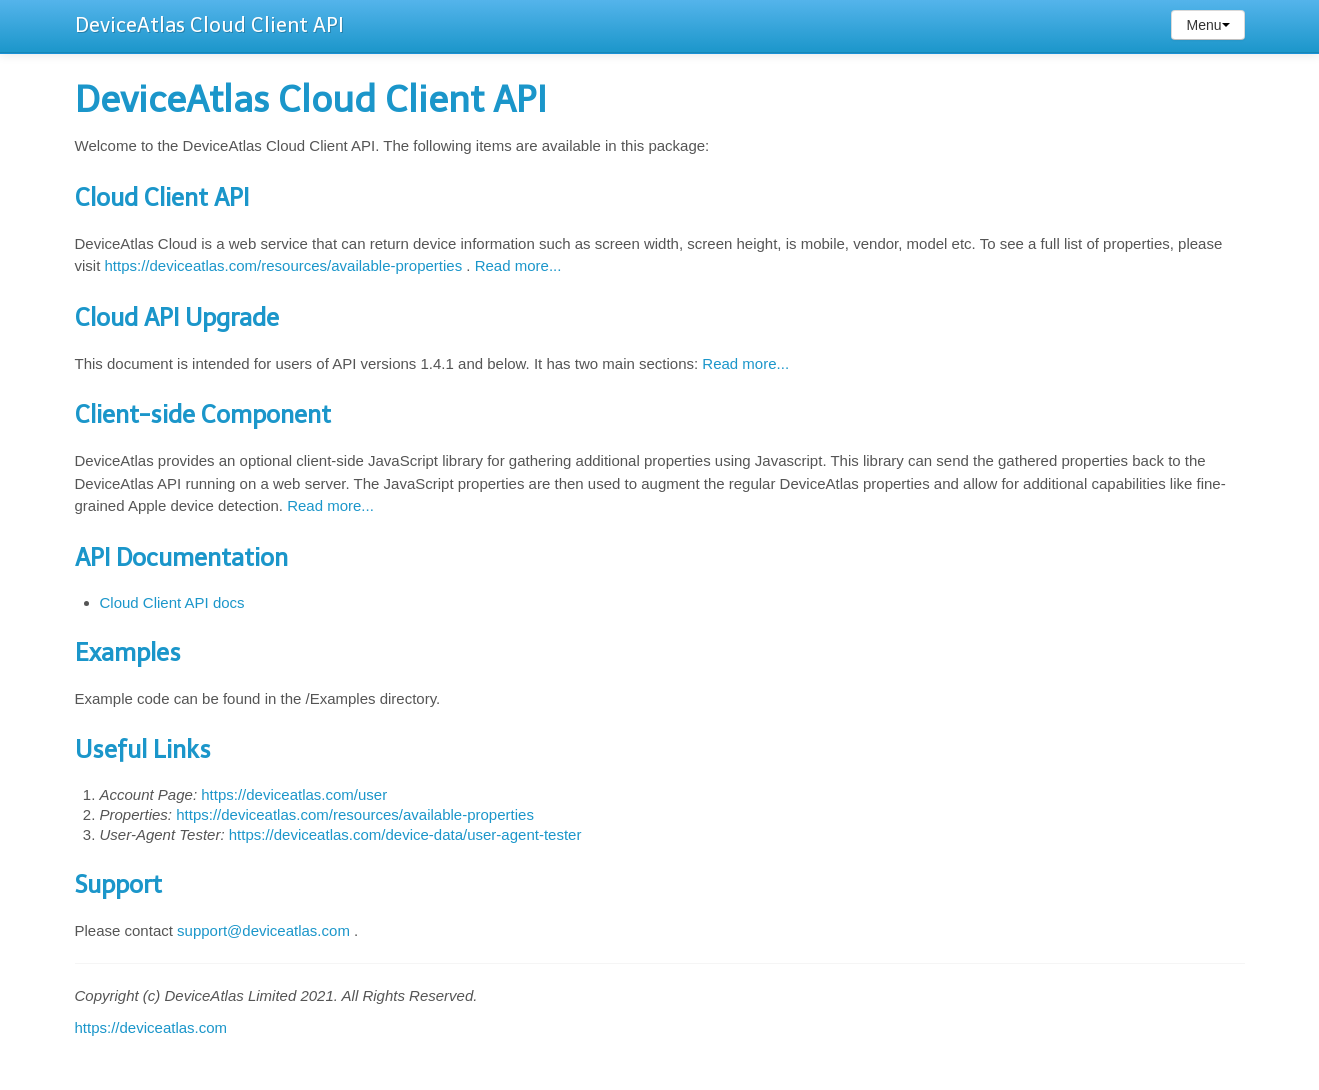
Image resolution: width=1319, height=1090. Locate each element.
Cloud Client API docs (172, 602)
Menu (1207, 25)
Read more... (518, 265)
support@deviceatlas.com (263, 930)
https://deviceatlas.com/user (294, 794)
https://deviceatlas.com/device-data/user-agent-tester (405, 834)
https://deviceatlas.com (151, 1027)
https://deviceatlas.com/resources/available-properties (284, 265)
